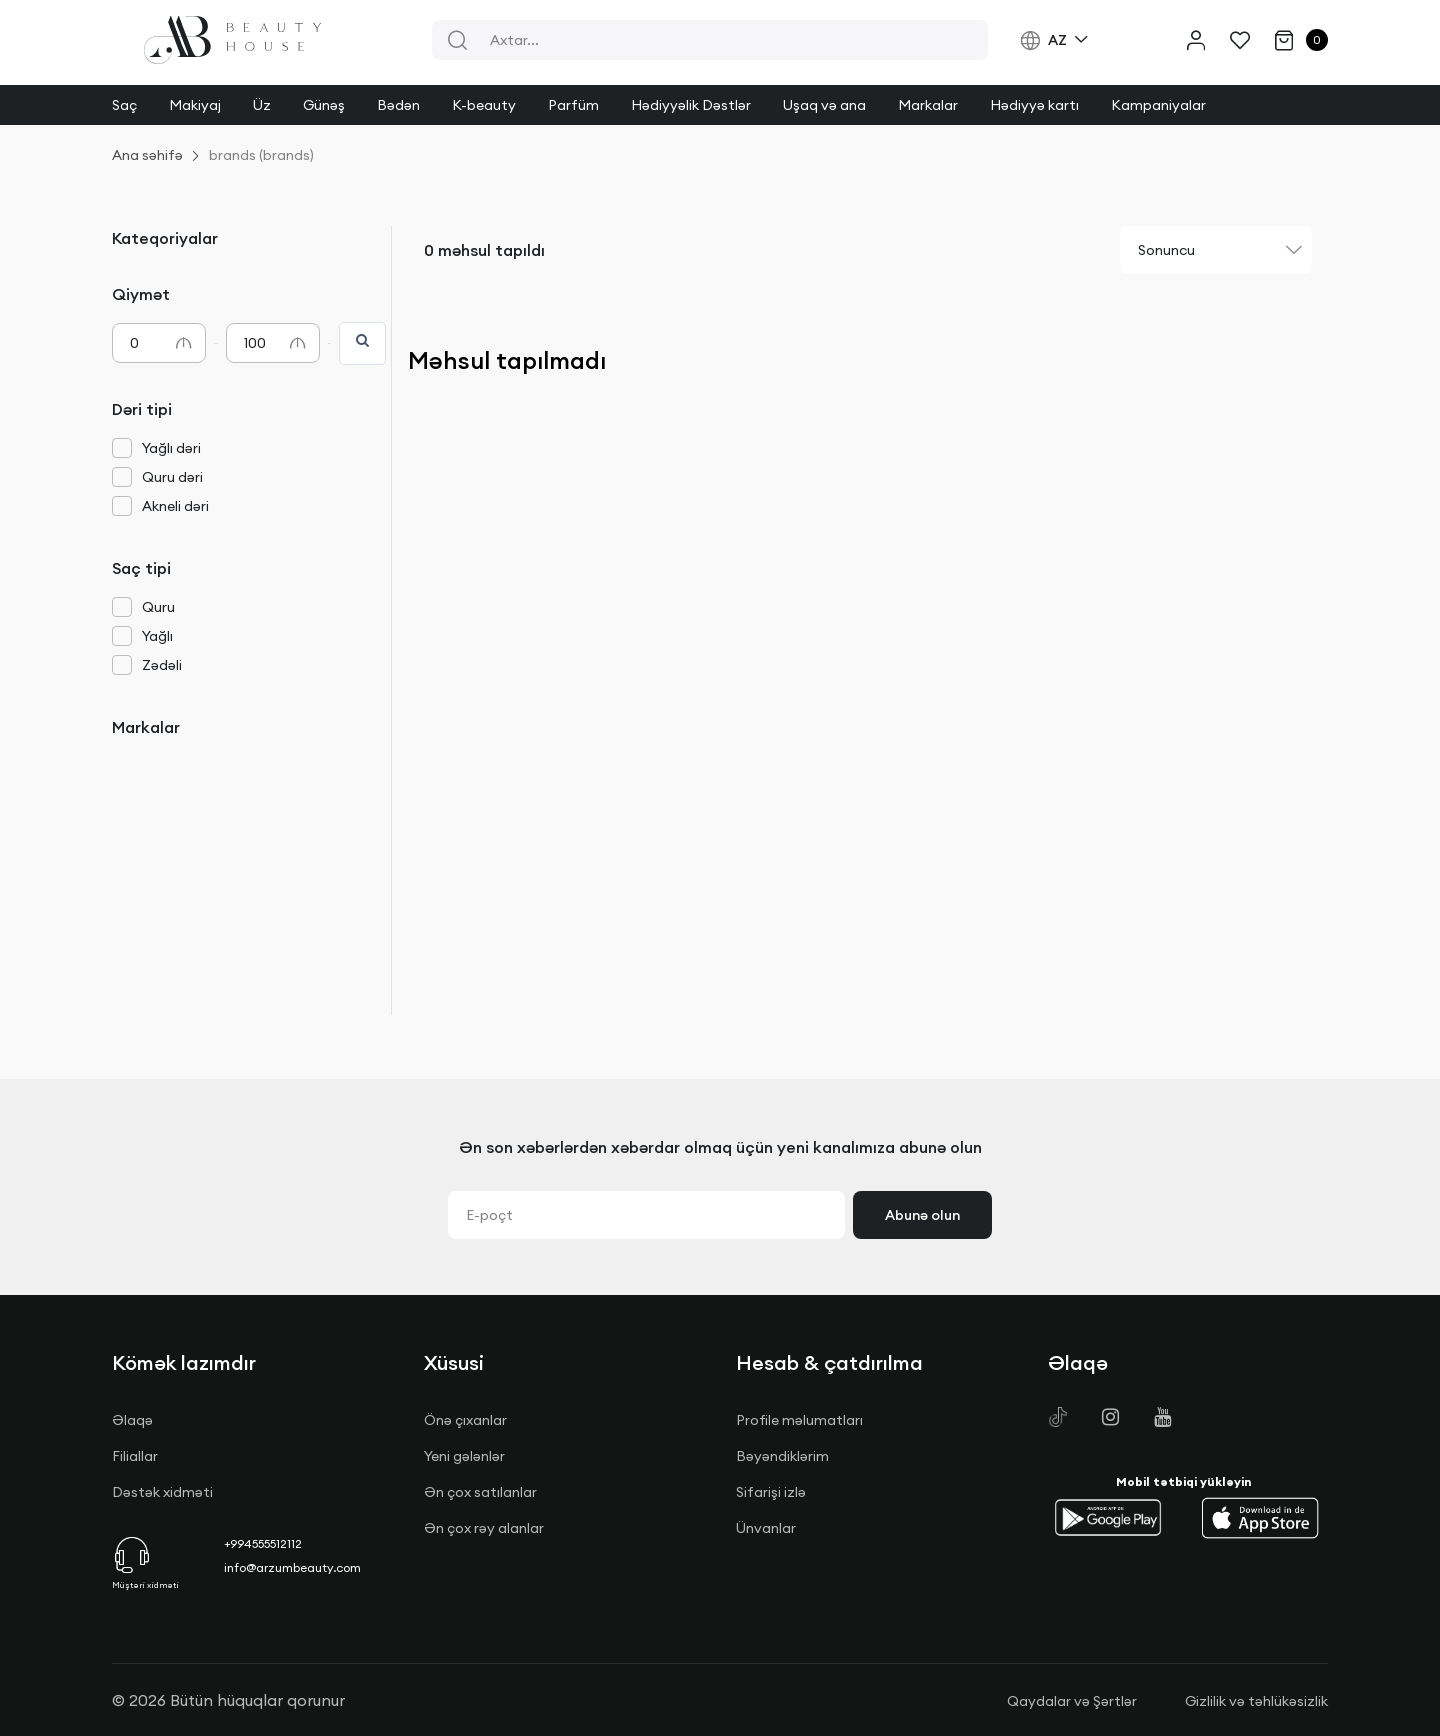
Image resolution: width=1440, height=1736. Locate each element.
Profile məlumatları (799, 1420)
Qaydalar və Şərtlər (1072, 1701)
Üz (262, 105)
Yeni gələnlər (464, 1456)
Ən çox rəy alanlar (484, 1528)
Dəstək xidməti (162, 1492)
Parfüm (573, 105)
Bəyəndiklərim (782, 1456)
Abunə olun (922, 1215)
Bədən (398, 105)
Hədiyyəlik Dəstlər (691, 105)
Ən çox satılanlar (480, 1492)
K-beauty (484, 105)
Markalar (928, 105)
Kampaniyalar (1158, 105)
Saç (124, 105)
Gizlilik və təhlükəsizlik (1256, 1701)
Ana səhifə (147, 155)
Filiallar (135, 1456)
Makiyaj (195, 105)
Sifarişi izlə (771, 1492)
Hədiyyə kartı (1034, 105)
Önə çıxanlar (465, 1420)
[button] (1108, 1518)
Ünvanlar (766, 1528)
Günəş (324, 105)
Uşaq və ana (824, 105)
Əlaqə (132, 1420)
